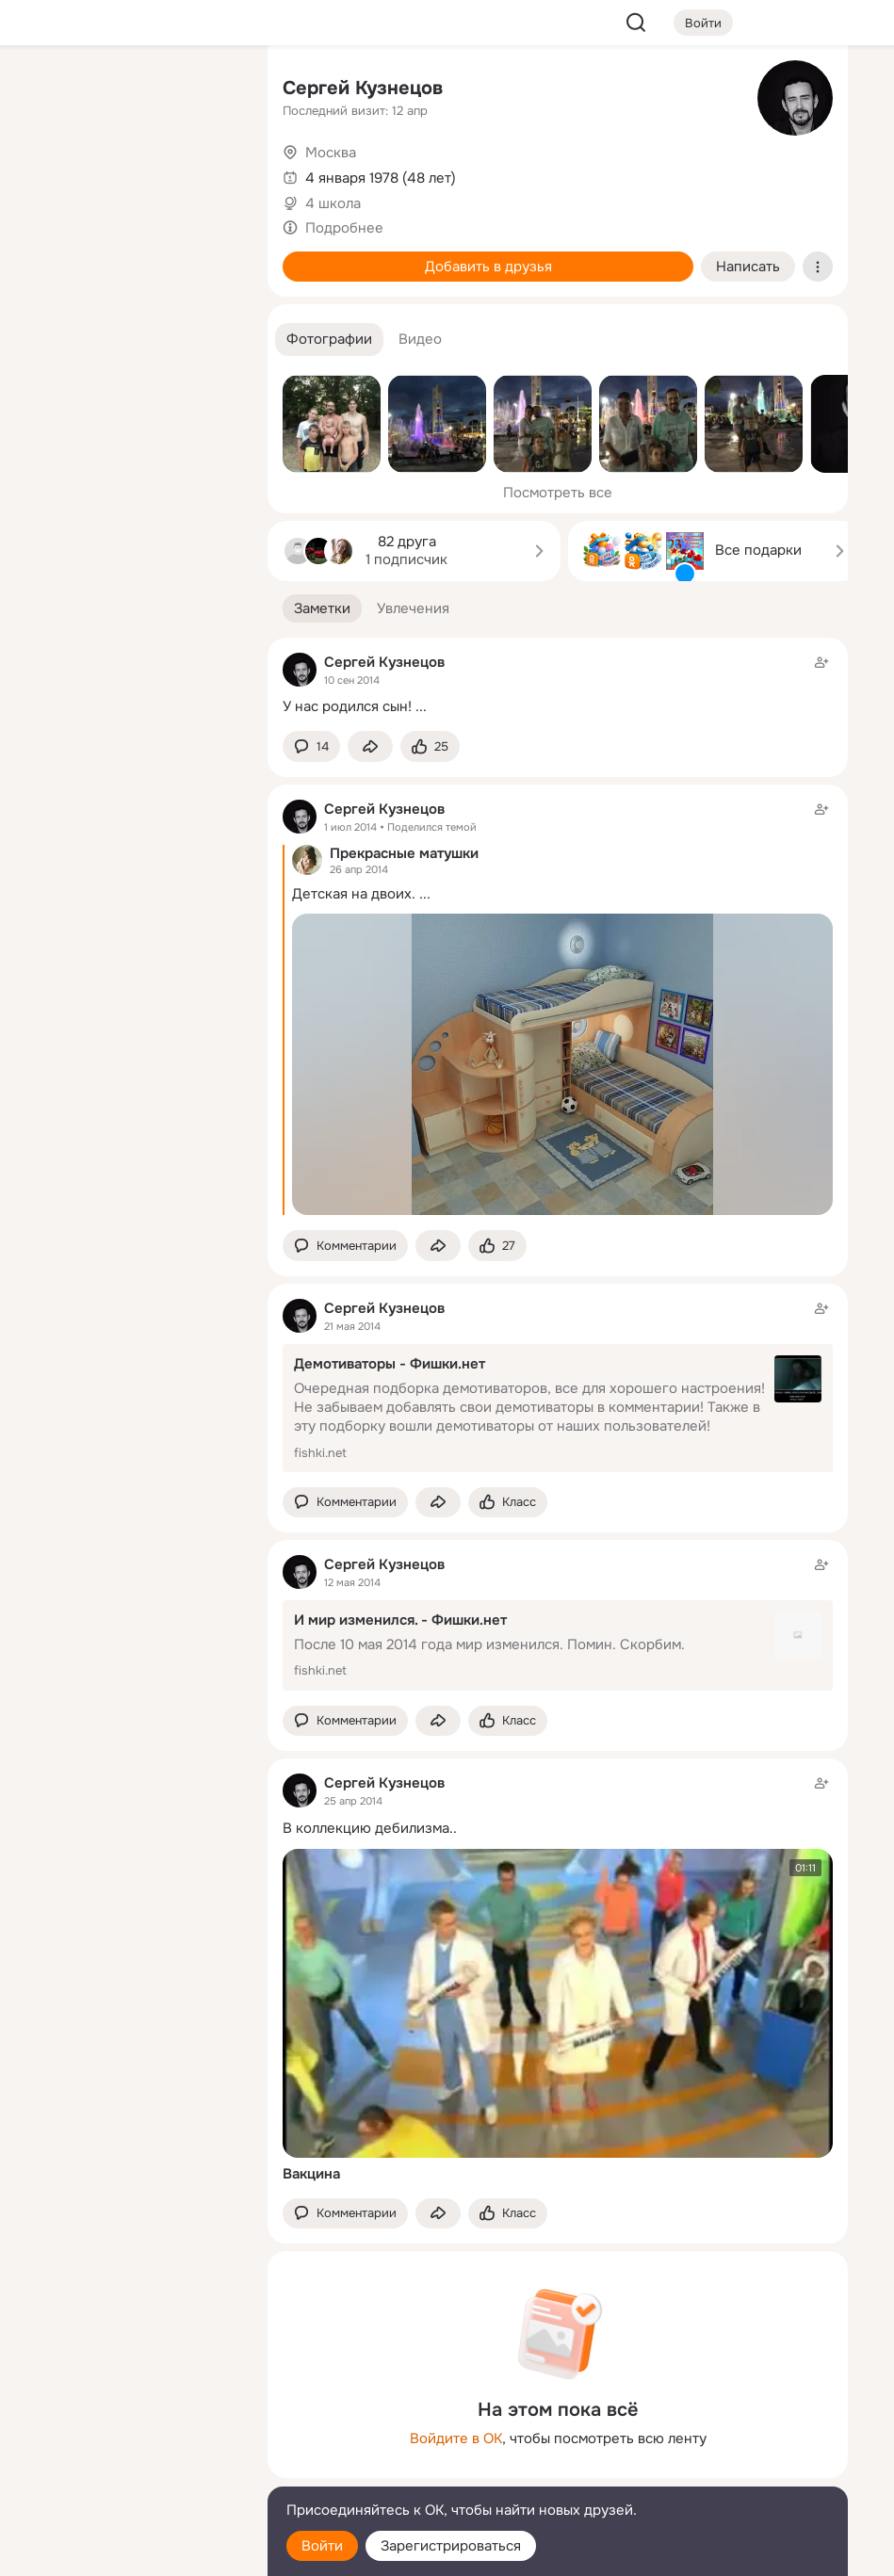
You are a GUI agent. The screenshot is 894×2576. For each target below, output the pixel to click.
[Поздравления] (128, 256)
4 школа (333, 203)
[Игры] (211, 256)
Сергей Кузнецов (363, 88)
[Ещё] (128, 2430)
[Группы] (211, 90)
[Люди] (128, 173)
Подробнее (344, 227)
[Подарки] (45, 256)
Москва (330, 152)
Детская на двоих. (353, 893)
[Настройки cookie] (128, 2551)
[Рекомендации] (128, 339)
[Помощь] (45, 339)
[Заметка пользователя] (558, 684)
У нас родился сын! (347, 706)
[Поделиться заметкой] (370, 746)
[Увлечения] (128, 90)
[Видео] (211, 173)
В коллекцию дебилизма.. (370, 1828)
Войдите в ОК (456, 2438)
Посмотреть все (557, 492)
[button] (329, 339)
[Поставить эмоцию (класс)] (430, 746)
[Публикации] (45, 173)
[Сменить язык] (128, 2471)
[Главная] (45, 90)
